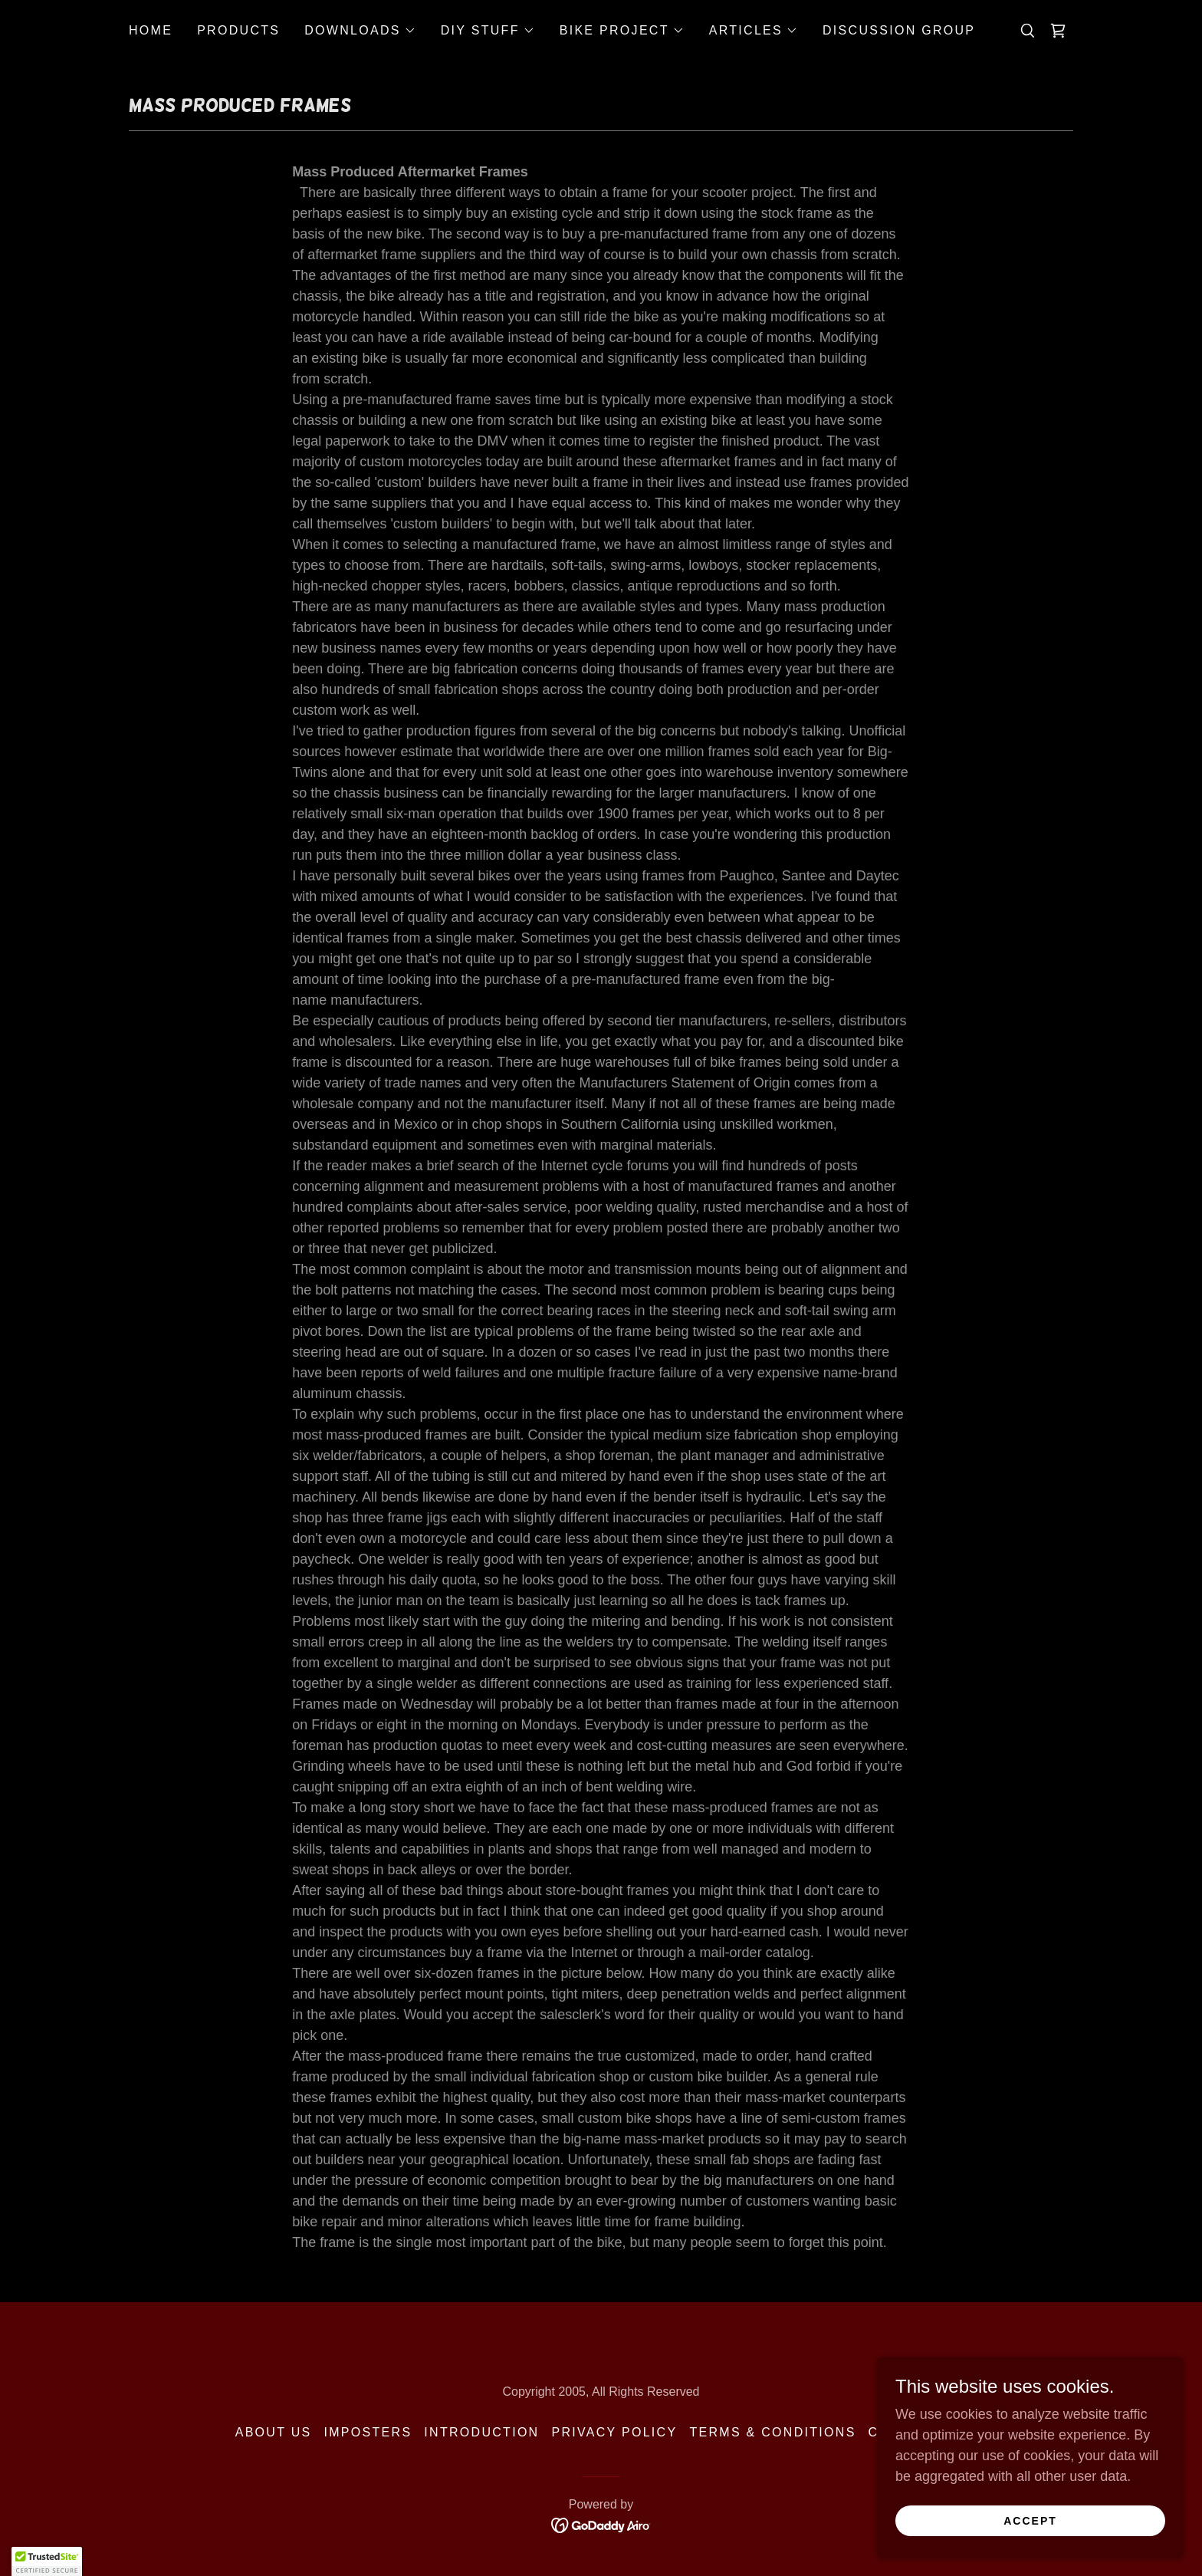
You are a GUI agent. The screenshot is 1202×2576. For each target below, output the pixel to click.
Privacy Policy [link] (614, 2432)
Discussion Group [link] (899, 30)
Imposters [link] (368, 2432)
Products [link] (238, 30)
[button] (360, 30)
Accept (1030, 2521)
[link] (1058, 30)
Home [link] (150, 30)
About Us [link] (273, 2432)
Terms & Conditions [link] (772, 2432)
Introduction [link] (481, 2432)
